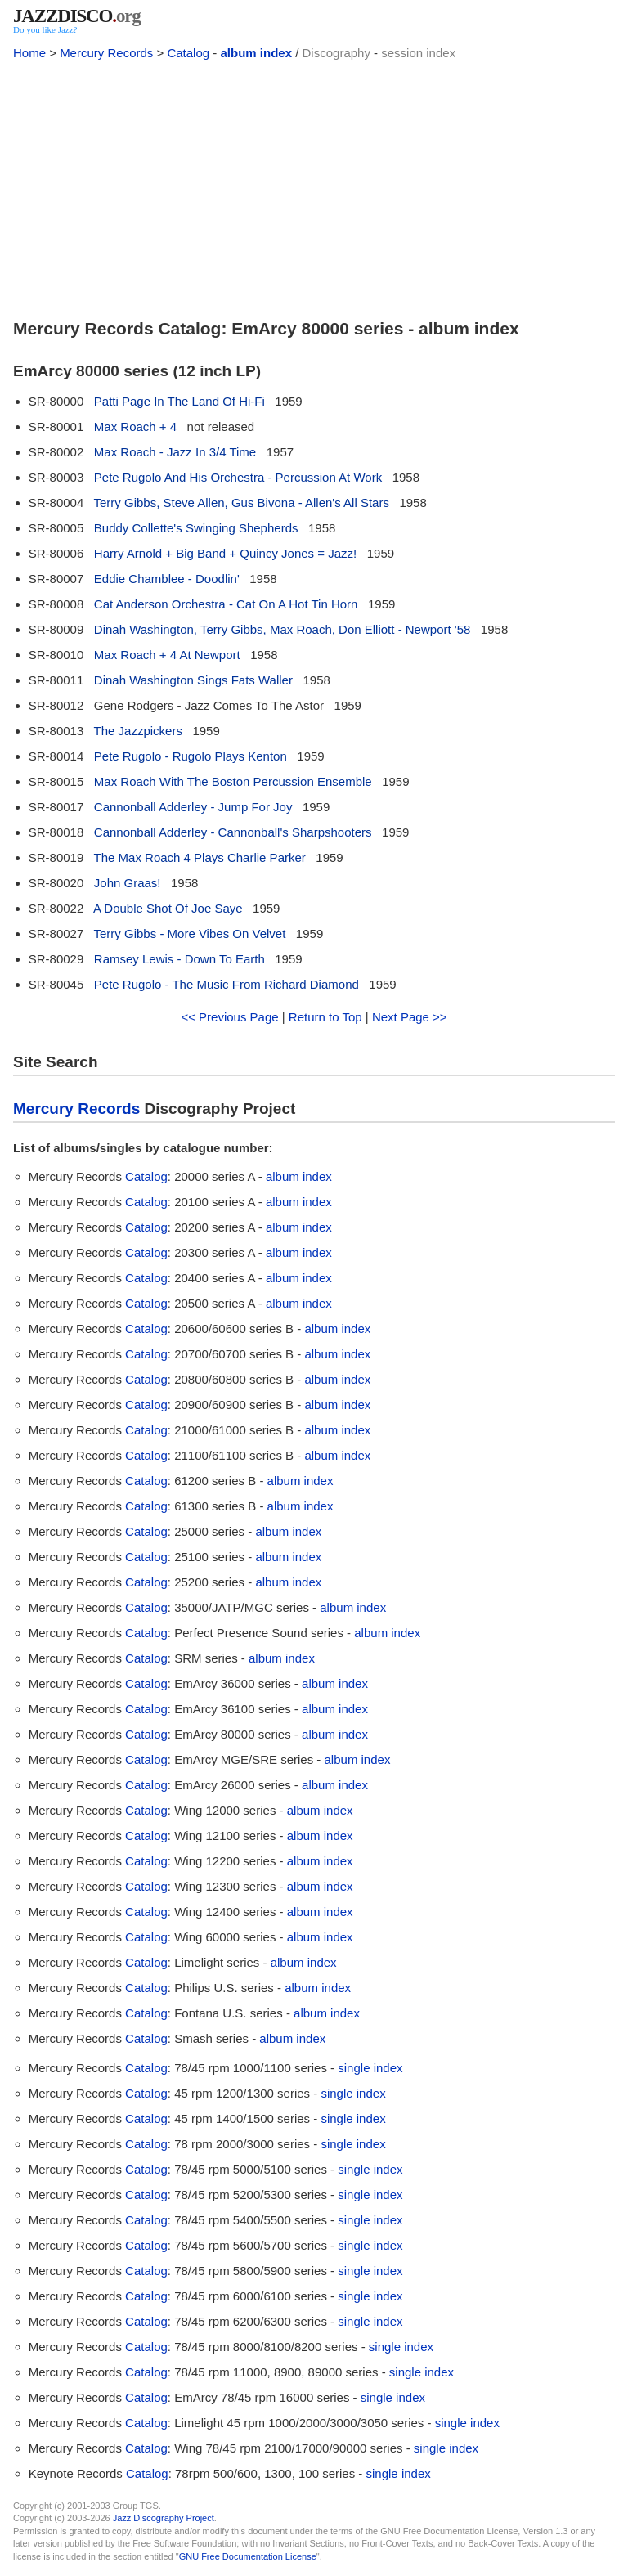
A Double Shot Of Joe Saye (168, 908)
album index (256, 53)
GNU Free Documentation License (247, 2556)
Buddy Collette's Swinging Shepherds (196, 528)
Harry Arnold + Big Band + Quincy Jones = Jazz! (225, 553)
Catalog (188, 53)
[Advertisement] (314, 186)
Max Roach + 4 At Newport (167, 655)
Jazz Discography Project (163, 2518)
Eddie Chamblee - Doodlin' (167, 579)
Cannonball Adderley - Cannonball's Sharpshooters (233, 832)
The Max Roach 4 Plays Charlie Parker (200, 857)
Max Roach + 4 (135, 426)
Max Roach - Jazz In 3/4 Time (175, 452)
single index (370, 2068)
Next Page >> (409, 1017)
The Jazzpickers (138, 731)
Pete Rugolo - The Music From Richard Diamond (226, 984)
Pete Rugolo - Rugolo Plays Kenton (190, 756)
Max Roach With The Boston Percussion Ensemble (233, 781)
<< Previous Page (229, 1017)
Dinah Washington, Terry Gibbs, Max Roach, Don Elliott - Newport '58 (282, 629)
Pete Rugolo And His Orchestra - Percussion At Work (238, 477)
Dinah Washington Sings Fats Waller (193, 680)
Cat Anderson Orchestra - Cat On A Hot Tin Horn (226, 604)
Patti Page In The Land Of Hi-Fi (179, 401)
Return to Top (325, 1017)
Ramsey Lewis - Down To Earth (179, 959)
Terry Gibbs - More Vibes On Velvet (190, 933)
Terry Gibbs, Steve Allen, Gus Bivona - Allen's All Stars (241, 502)
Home (29, 53)
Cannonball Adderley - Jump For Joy (193, 807)
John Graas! (127, 883)
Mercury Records (106, 53)
